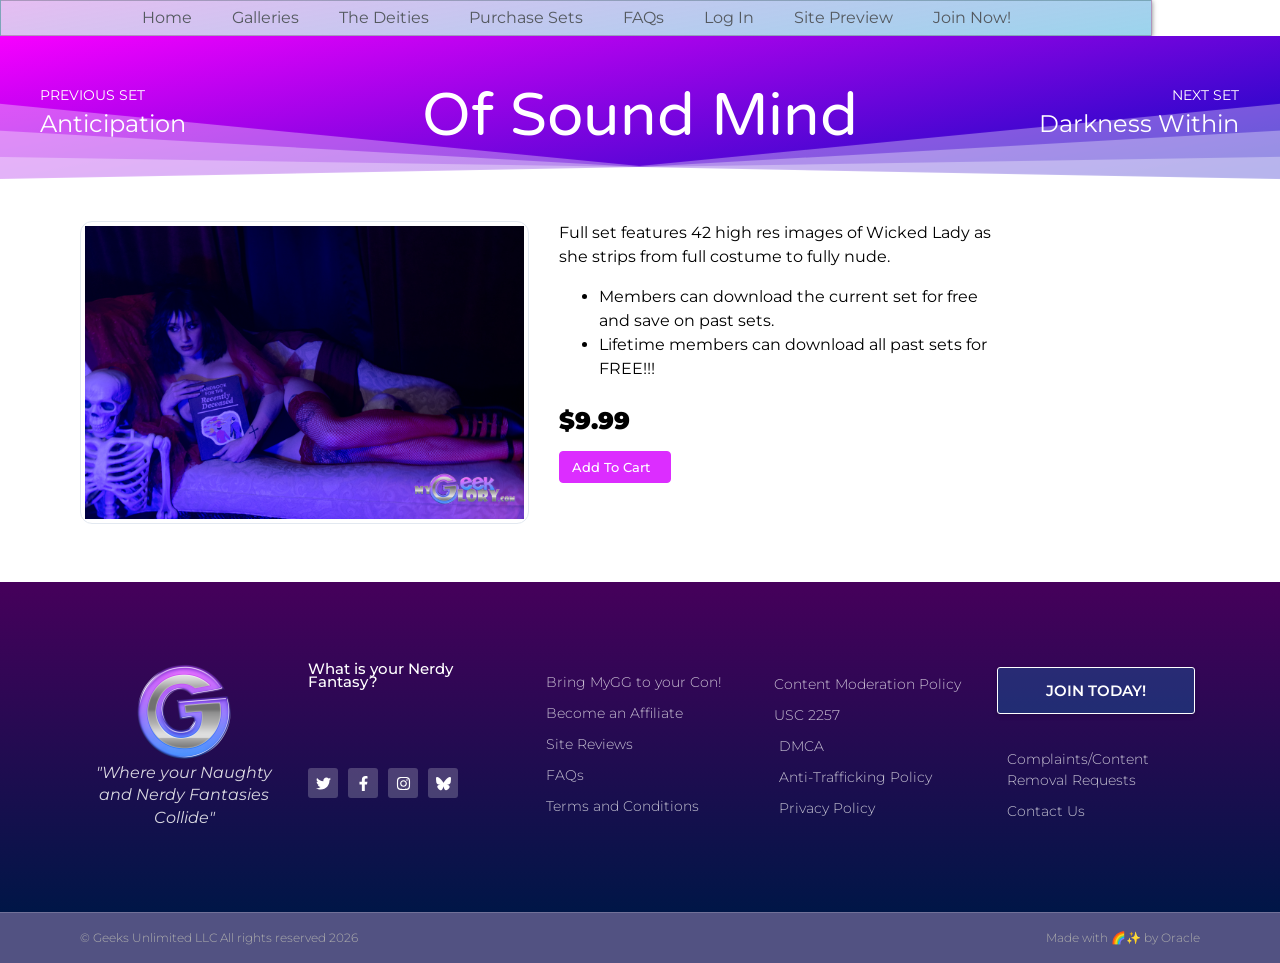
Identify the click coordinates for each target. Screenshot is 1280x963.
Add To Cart (611, 467)
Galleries (265, 17)
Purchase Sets (526, 17)
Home (167, 17)
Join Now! (972, 17)
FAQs (643, 17)
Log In (729, 17)
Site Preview (843, 17)
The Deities (384, 17)
